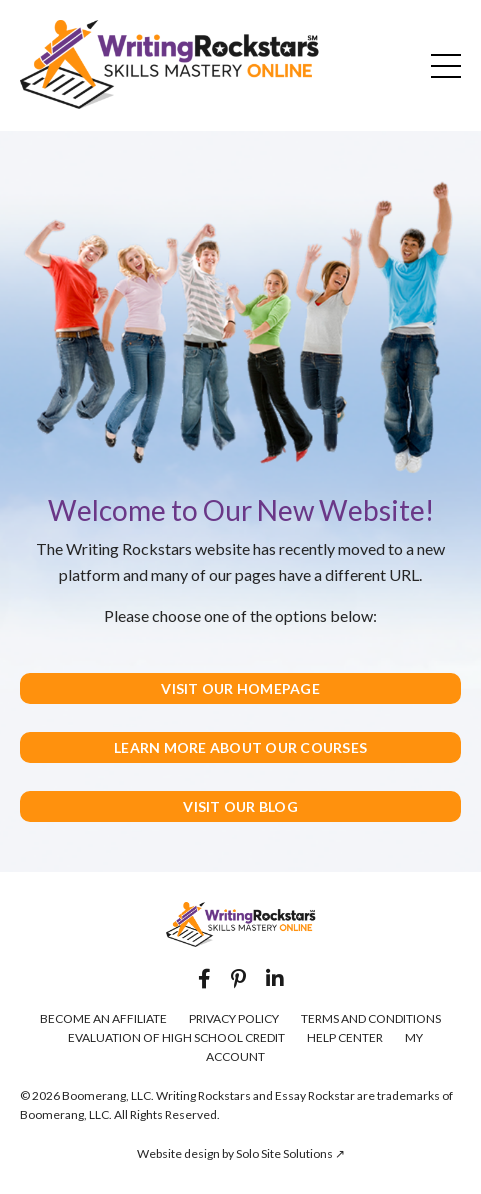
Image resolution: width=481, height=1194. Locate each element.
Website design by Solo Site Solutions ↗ (241, 1153)
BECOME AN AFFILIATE (103, 1018)
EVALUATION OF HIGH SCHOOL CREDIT (176, 1037)
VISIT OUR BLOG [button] (240, 806)
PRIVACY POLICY (234, 1018)
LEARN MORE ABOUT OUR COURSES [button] (240, 747)
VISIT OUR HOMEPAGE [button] (240, 688)
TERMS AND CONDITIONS (371, 1018)
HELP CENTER (345, 1037)
